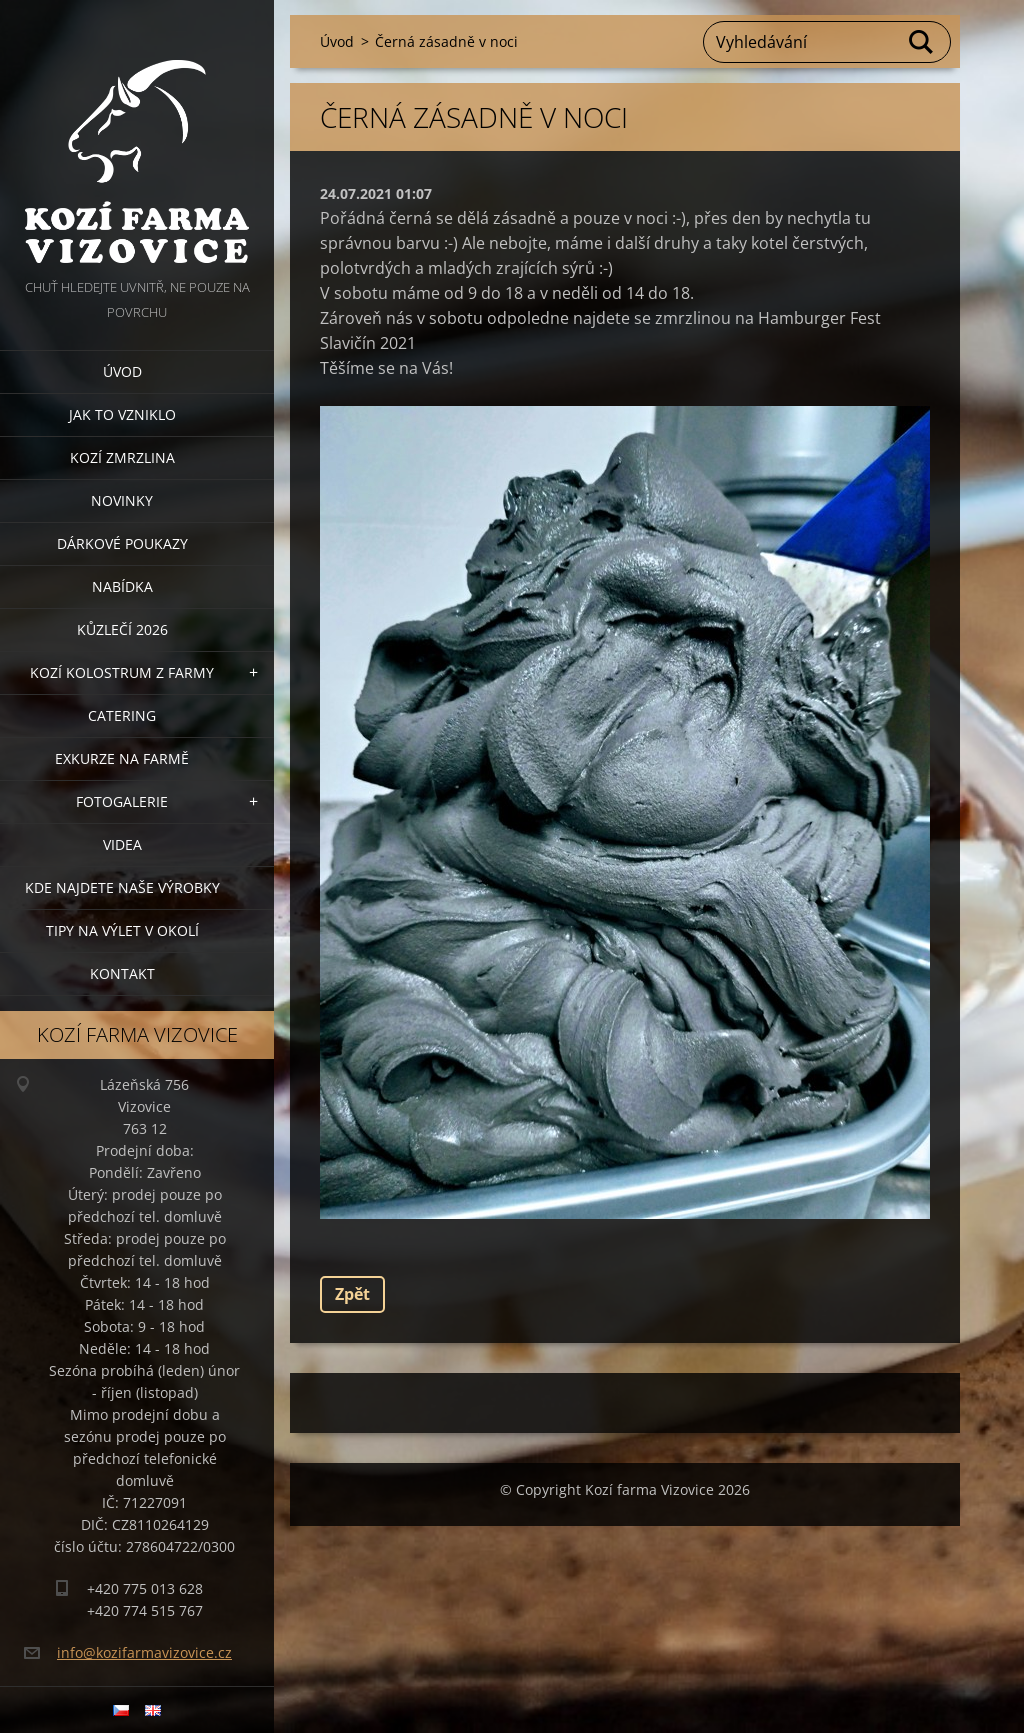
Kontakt (122, 973)
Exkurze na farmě (122, 758)
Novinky (122, 500)
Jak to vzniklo (122, 414)
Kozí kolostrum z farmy (122, 672)
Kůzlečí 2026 (122, 629)
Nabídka (122, 586)
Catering (122, 715)
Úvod (122, 371)
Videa (122, 844)
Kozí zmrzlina (122, 457)
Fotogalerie (122, 801)
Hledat (922, 42)
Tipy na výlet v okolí (122, 930)
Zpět (352, 1294)
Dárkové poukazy (122, 543)
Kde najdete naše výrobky (122, 887)
